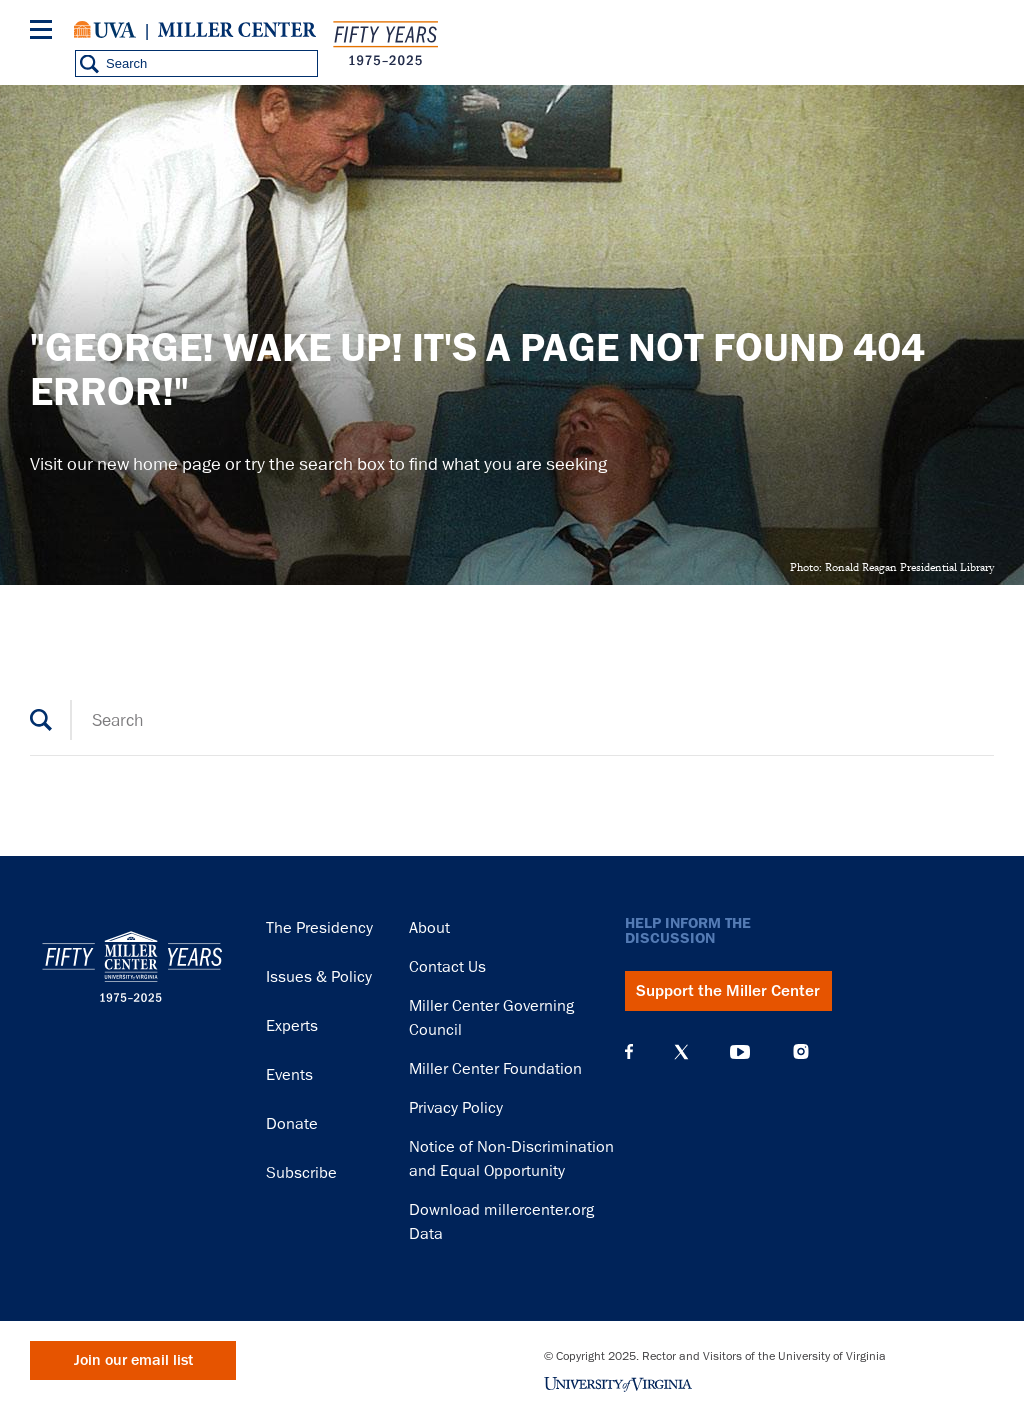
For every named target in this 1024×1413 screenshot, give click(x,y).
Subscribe (301, 1173)
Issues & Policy (319, 977)
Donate (292, 1124)
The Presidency (319, 928)
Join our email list (133, 1360)
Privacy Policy (456, 1108)
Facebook (629, 1052)
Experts (292, 1026)
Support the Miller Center (728, 991)
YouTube (740, 1052)
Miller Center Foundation (495, 1069)
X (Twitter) (681, 1052)
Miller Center (237, 30)
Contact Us (447, 967)
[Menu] (45, 32)
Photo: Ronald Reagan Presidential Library (892, 567)
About (429, 928)
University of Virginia (105, 30)
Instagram (801, 1051)
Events (289, 1075)
